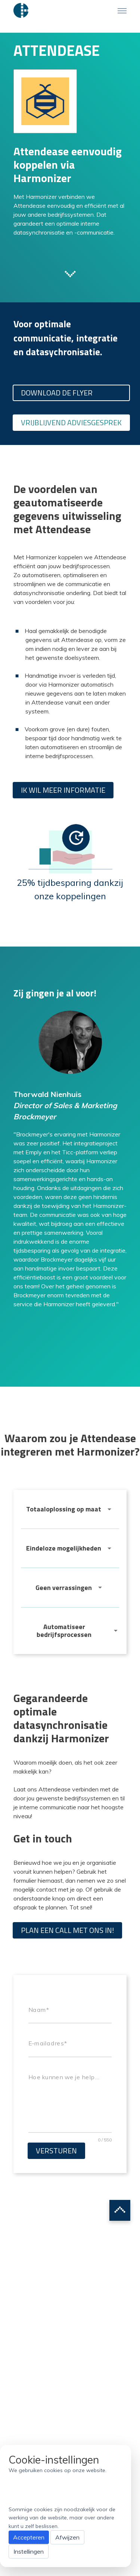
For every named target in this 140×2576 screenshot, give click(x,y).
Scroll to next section (70, 273)
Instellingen (28, 2551)
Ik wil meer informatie (63, 790)
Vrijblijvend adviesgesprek (71, 422)
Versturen (56, 2150)
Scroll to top (119, 2210)
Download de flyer (57, 392)
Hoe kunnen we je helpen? (65, 2077)
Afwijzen (67, 2537)
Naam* (38, 2009)
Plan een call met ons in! (67, 1930)
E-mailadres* (47, 2043)
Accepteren (28, 2537)
